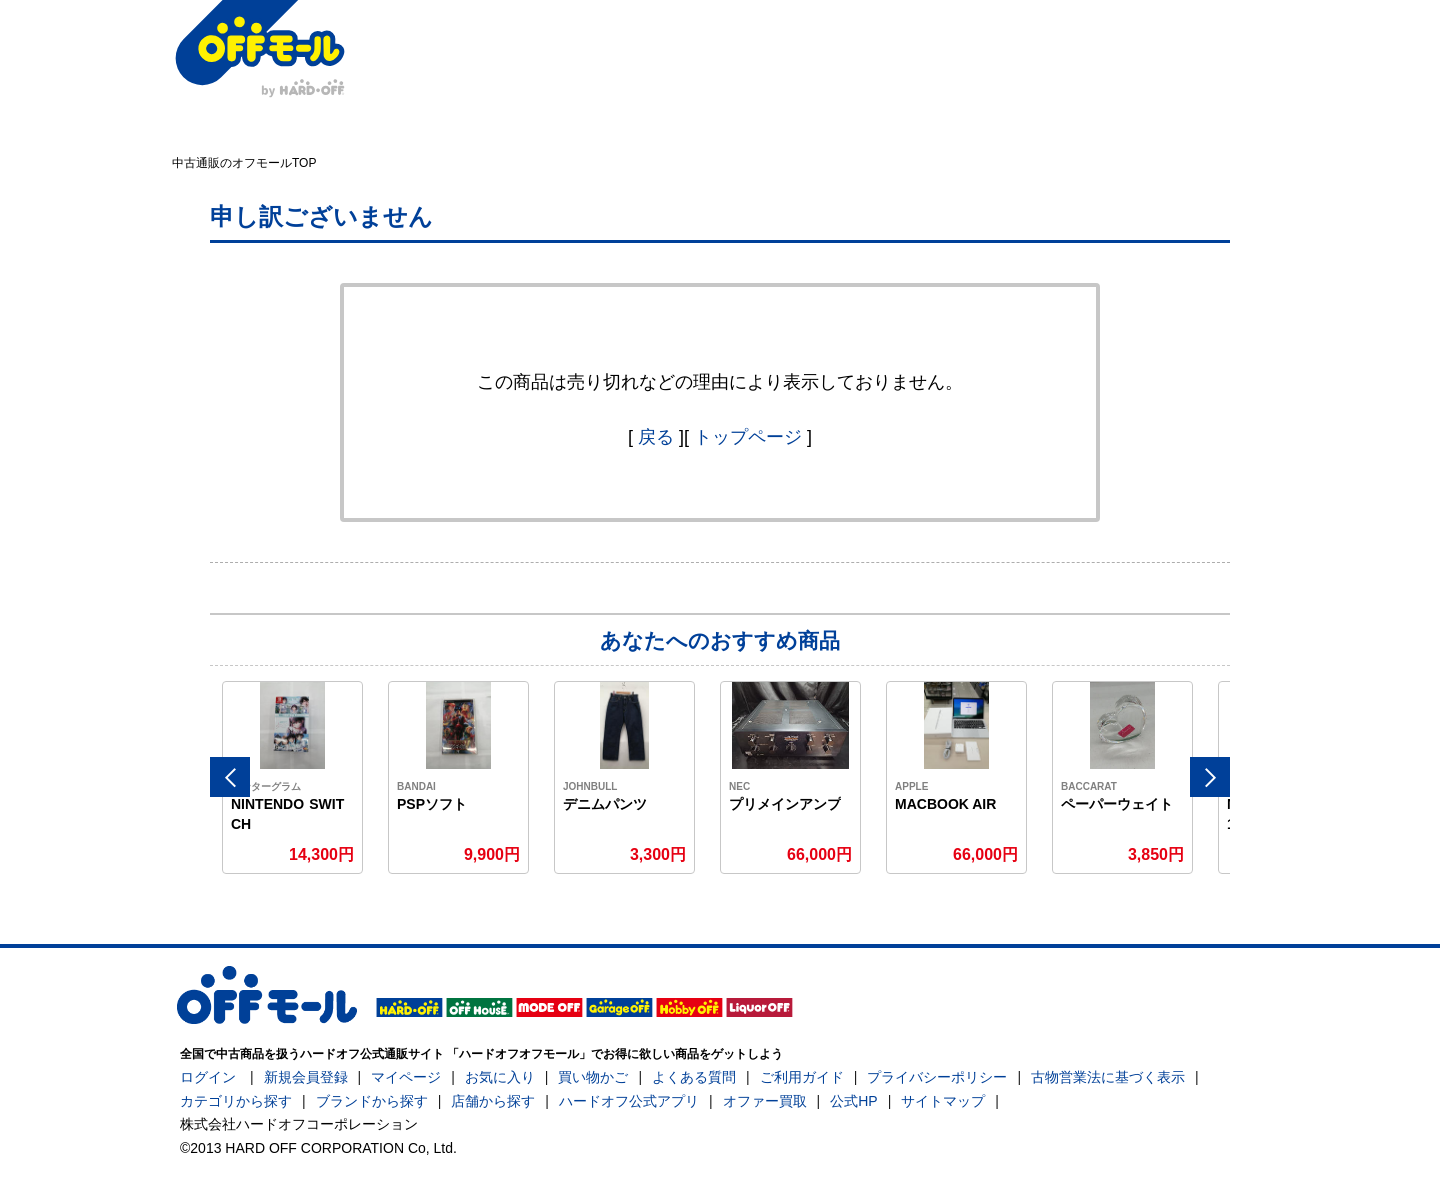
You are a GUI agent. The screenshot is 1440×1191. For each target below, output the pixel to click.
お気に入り (500, 1077)
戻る (656, 437)
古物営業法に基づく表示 (1108, 1077)
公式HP (853, 1101)
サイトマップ (943, 1101)
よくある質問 (694, 1077)
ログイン (208, 1077)
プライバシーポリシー (937, 1077)
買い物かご (593, 1077)
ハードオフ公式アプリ (629, 1101)
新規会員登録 (306, 1077)
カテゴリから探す (236, 1101)
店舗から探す (493, 1101)
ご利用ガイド (802, 1077)
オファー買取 (765, 1101)
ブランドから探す (372, 1101)
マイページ (406, 1077)
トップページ (748, 437)
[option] (293, 777)
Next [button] (1210, 777)
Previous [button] (230, 777)
